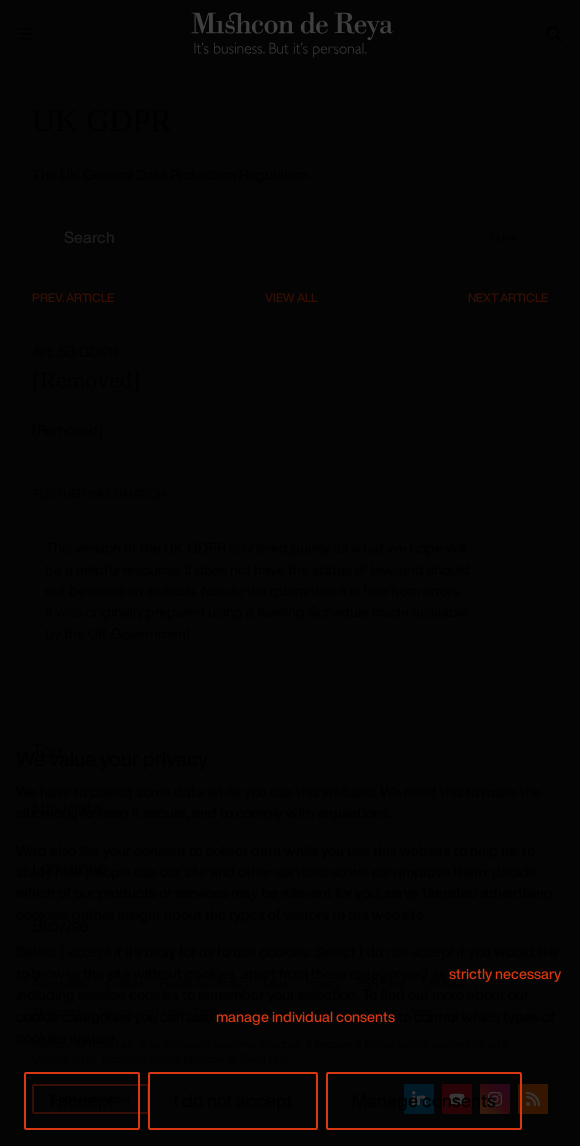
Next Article (508, 297)
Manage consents (424, 1100)
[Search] (554, 34)
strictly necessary (505, 973)
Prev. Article (73, 297)
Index (503, 236)
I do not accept (233, 1100)
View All (291, 297)
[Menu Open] (26, 34)
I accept (82, 1100)
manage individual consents (305, 1016)
